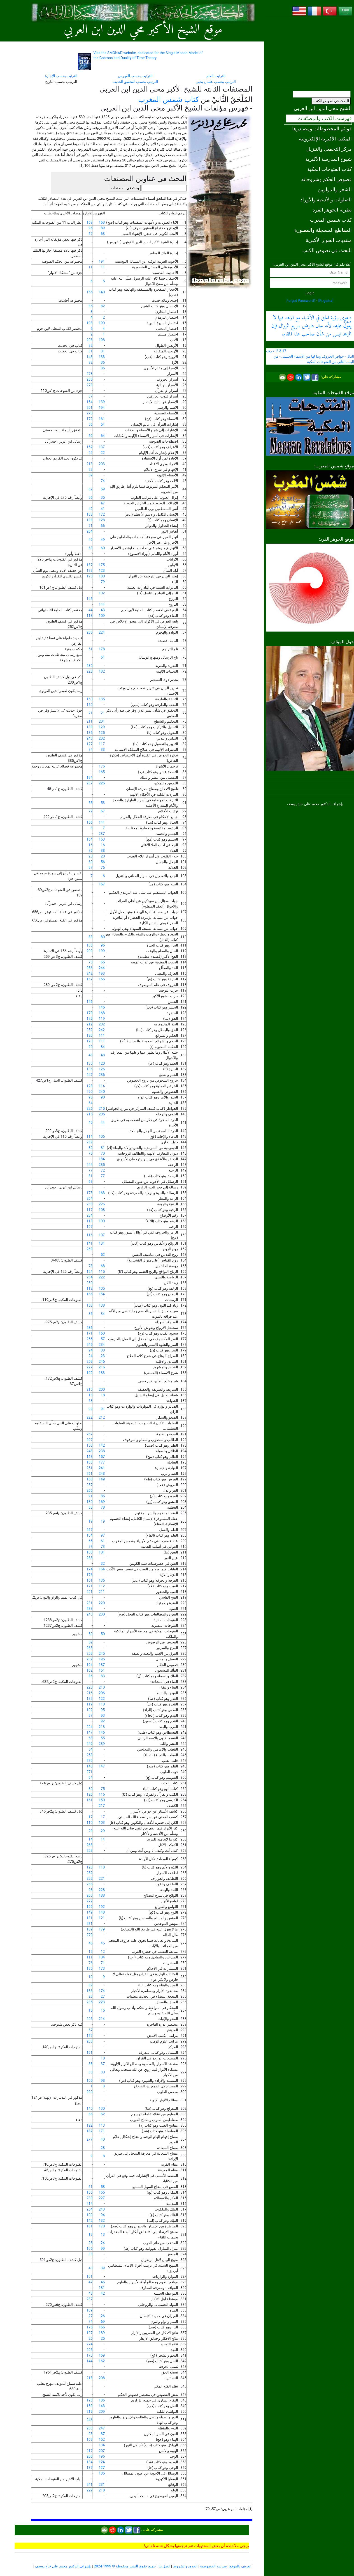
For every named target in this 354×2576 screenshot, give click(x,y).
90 (90, 1047)
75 (90, 1153)
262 (89, 1434)
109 (102, 616)
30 (103, 2072)
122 (102, 1698)
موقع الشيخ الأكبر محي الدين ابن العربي (143, 30)
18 (103, 1395)
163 (102, 1193)
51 (90, 649)
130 (89, 1063)
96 (103, 945)
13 (103, 2234)
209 (89, 951)
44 (90, 610)
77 (90, 1170)
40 (103, 2139)
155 (89, 292)
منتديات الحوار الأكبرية (329, 240)
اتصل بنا (164, 2566)
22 (103, 452)
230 (89, 666)
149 (102, 1479)
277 (89, 2139)
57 (103, 1339)
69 (90, 436)
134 (102, 2445)
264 (89, 1198)
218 (89, 2378)
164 (89, 839)
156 (89, 822)
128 (102, 520)
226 (89, 1108)
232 (102, 738)
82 (103, 306)
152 (89, 447)
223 (89, 671)
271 (89, 1772)
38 (103, 850)
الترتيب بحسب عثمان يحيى (216, 82)
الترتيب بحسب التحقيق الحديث (135, 82)
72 (90, 811)
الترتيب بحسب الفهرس (135, 76)
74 (103, 481)
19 (103, 1521)
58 (90, 1738)
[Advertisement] (310, 51)
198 (89, 323)
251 (89, 1468)
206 (102, 1693)
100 (102, 1221)
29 (103, 1831)
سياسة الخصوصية (213, 2566)
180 (102, 576)
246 (102, 1361)
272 (89, 1901)
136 (89, 1069)
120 (89, 1035)
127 (89, 744)
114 (102, 1086)
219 (89, 2411)
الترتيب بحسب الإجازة (61, 76)
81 (103, 1148)
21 (103, 713)
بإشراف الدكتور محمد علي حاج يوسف (63, 2566)
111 (102, 1035)
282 (89, 1873)
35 (103, 497)
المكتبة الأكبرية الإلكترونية (325, 139)
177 (102, 1462)
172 (89, 419)
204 (89, 531)
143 (89, 357)
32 (90, 345)
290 (89, 2092)
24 (90, 1356)
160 (102, 1333)
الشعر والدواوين (335, 189)
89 (103, 228)
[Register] (325, 301)
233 (89, 1608)
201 (89, 407)
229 (89, 2490)
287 (89, 2299)
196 (102, 2456)
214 (102, 2019)
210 (89, 1389)
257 (89, 1485)
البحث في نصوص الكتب (331, 101)
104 (89, 1535)
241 (102, 1468)
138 (89, 520)
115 (102, 1271)
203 (102, 464)
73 (90, 1266)
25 (90, 2243)
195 (102, 1659)
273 (89, 385)
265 (89, 1884)
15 (103, 2010)
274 (89, 2344)
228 (89, 1850)
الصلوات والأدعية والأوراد (326, 199)
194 (102, 407)
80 (103, 937)
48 (103, 1055)
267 (89, 1530)
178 (102, 649)
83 (90, 937)
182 (102, 671)
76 (103, 867)
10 (90, 1977)
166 (89, 2192)
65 (103, 962)
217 (102, 1806)
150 (89, 699)
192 (89, 1373)
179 (89, 1013)
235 (102, 1165)
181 (89, 2226)
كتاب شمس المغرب (331, 220)
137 (102, 447)
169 (89, 222)
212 (89, 1024)
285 (89, 379)
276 (89, 413)
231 (89, 1603)
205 (102, 1114)
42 (90, 509)
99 (90, 1409)
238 (89, 1204)
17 (103, 1817)
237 (89, 783)
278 (89, 374)
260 (89, 2428)
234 (89, 1277)
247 (89, 1075)
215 (102, 1108)
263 (89, 1648)
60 (103, 548)
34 (90, 749)
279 (89, 1935)
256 (89, 968)
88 (103, 1350)
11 (103, 267)
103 (89, 945)
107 (89, 1227)
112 (89, 1288)
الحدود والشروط (185, 2566)
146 (89, 1002)
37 (90, 396)
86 (103, 362)
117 (102, 744)
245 (89, 1344)
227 (89, 1367)
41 (103, 509)
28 (90, 1996)
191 (102, 261)
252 (89, 1030)
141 (102, 822)
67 (90, 234)
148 (89, 1766)
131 (102, 1243)
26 (103, 2316)
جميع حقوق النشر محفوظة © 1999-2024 (125, 2566)
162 (89, 1670)
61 (103, 1541)
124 (89, 1271)
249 (89, 1744)
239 (102, 1744)
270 (89, 1760)
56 (90, 424)
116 (89, 1235)
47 (103, 503)
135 (102, 699)
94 (90, 1350)
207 (89, 1440)
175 (102, 565)
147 (89, 1732)
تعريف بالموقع (240, 2566)
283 (89, 1558)
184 (89, 777)
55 (90, 803)
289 (89, 1142)
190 (102, 323)
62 (90, 489)
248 (89, 1451)
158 (102, 222)
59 (90, 475)
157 (102, 1457)
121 (89, 1586)
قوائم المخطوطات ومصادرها (322, 128)
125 (102, 733)
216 (102, 1367)
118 (89, 616)
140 (102, 292)
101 (102, 1552)
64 (103, 436)
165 (102, 772)
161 (102, 419)
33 (103, 749)
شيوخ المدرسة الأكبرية (328, 159)
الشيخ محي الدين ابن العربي (323, 108)
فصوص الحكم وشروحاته (326, 179)
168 (102, 1013)
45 (90, 1122)
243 (89, 738)
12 (103, 1951)
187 (89, 565)
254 (89, 2209)
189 (89, 1929)
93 (103, 1715)
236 (89, 632)
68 (90, 1181)
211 (89, 721)
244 (102, 968)
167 (102, 884)
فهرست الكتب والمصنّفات (325, 118)
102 (102, 593)
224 (102, 632)
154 (89, 402)
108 (102, 1210)
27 (103, 1996)
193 (102, 973)
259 (89, 1361)
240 (102, 1091)
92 (90, 362)
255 (89, 1339)
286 (89, 1328)
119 (102, 1018)
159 (102, 2355)
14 (103, 1839)
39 (90, 850)
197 (89, 2333)
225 (102, 783)
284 (89, 1215)
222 (102, 1277)
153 (102, 839)
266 (89, 1490)
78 (103, 1507)
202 (102, 1024)
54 (103, 424)
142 (102, 1445)
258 (89, 1653)
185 (89, 1968)
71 (90, 526)
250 (89, 1091)
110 (102, 1704)
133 (102, 357)
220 (102, 1603)
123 (102, 570)
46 (90, 1943)
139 (102, 402)
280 (89, 1283)
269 (89, 1249)
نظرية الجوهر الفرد (332, 210)
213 (89, 464)
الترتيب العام (215, 76)
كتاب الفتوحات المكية (329, 169)
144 (102, 604)
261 (89, 1473)
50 (103, 1634)
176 (102, 766)
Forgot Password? (301, 301)
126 (102, 1069)
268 (89, 1845)
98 (90, 1890)
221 (89, 1592)
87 (90, 867)
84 (103, 1047)
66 (103, 526)
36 (103, 368)
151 (89, 1580)
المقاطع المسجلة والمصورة (323, 230)
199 (102, 951)
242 (89, 973)
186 (89, 1991)
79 (103, 582)
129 (102, 727)
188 (89, 1462)
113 (89, 1221)
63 (103, 234)
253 (89, 1755)
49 (103, 540)
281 (89, 1923)
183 (89, 514)
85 (90, 306)
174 (89, 1569)
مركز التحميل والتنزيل (329, 149)
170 (102, 2226)
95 (90, 228)
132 (89, 1698)
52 (103, 1254)
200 (102, 1389)
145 (89, 599)
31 (103, 351)
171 (89, 1333)
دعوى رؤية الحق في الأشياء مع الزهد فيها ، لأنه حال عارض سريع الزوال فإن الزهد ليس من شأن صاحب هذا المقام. (311, 326)
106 (102, 1136)
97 (103, 1535)
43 (103, 610)
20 (103, 856)
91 (103, 1409)
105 (102, 1288)
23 (90, 469)
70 (90, 962)
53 (103, 803)
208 (89, 340)
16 (103, 845)
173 (89, 1193)
